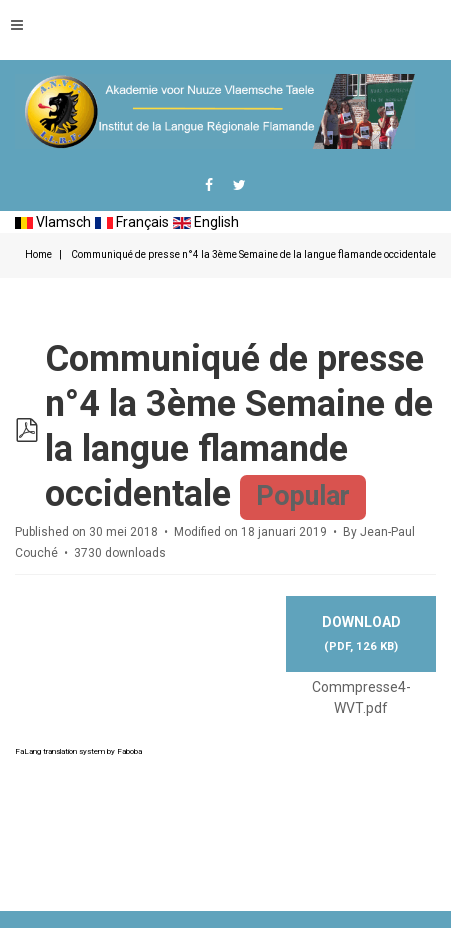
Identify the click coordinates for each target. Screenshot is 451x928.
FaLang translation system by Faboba (78, 751)
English (206, 222)
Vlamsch (53, 222)
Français (132, 222)
